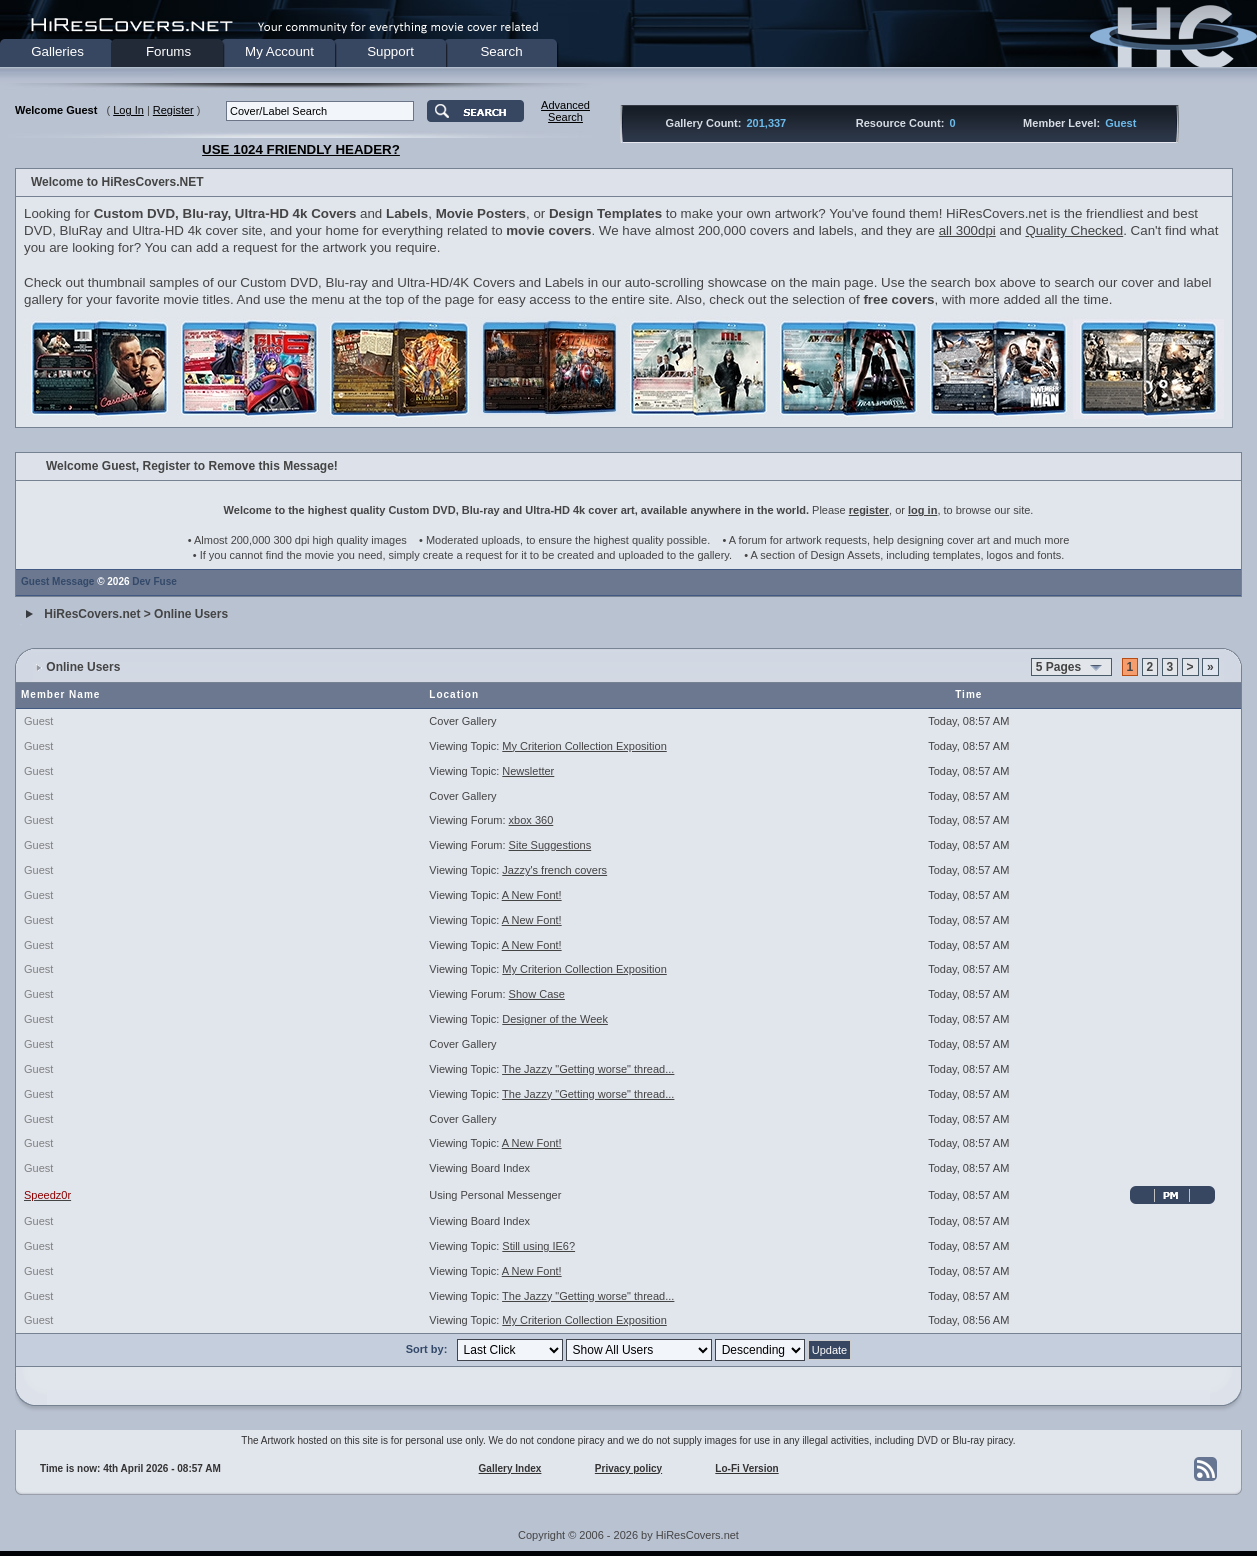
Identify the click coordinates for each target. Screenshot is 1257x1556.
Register (173, 110)
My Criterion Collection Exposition (584, 746)
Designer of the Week (555, 1019)
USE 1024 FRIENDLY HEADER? (301, 149)
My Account (279, 51)
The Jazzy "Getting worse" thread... (588, 1069)
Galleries (57, 51)
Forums (168, 51)
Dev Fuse (154, 581)
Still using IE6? (538, 1246)
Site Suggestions (550, 845)
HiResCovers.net (92, 614)
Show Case (537, 994)
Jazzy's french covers (554, 870)
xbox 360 (531, 820)
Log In (128, 110)
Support (390, 51)
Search (501, 51)
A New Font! (532, 895)
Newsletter (528, 771)
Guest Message (57, 581)
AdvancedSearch (565, 111)
